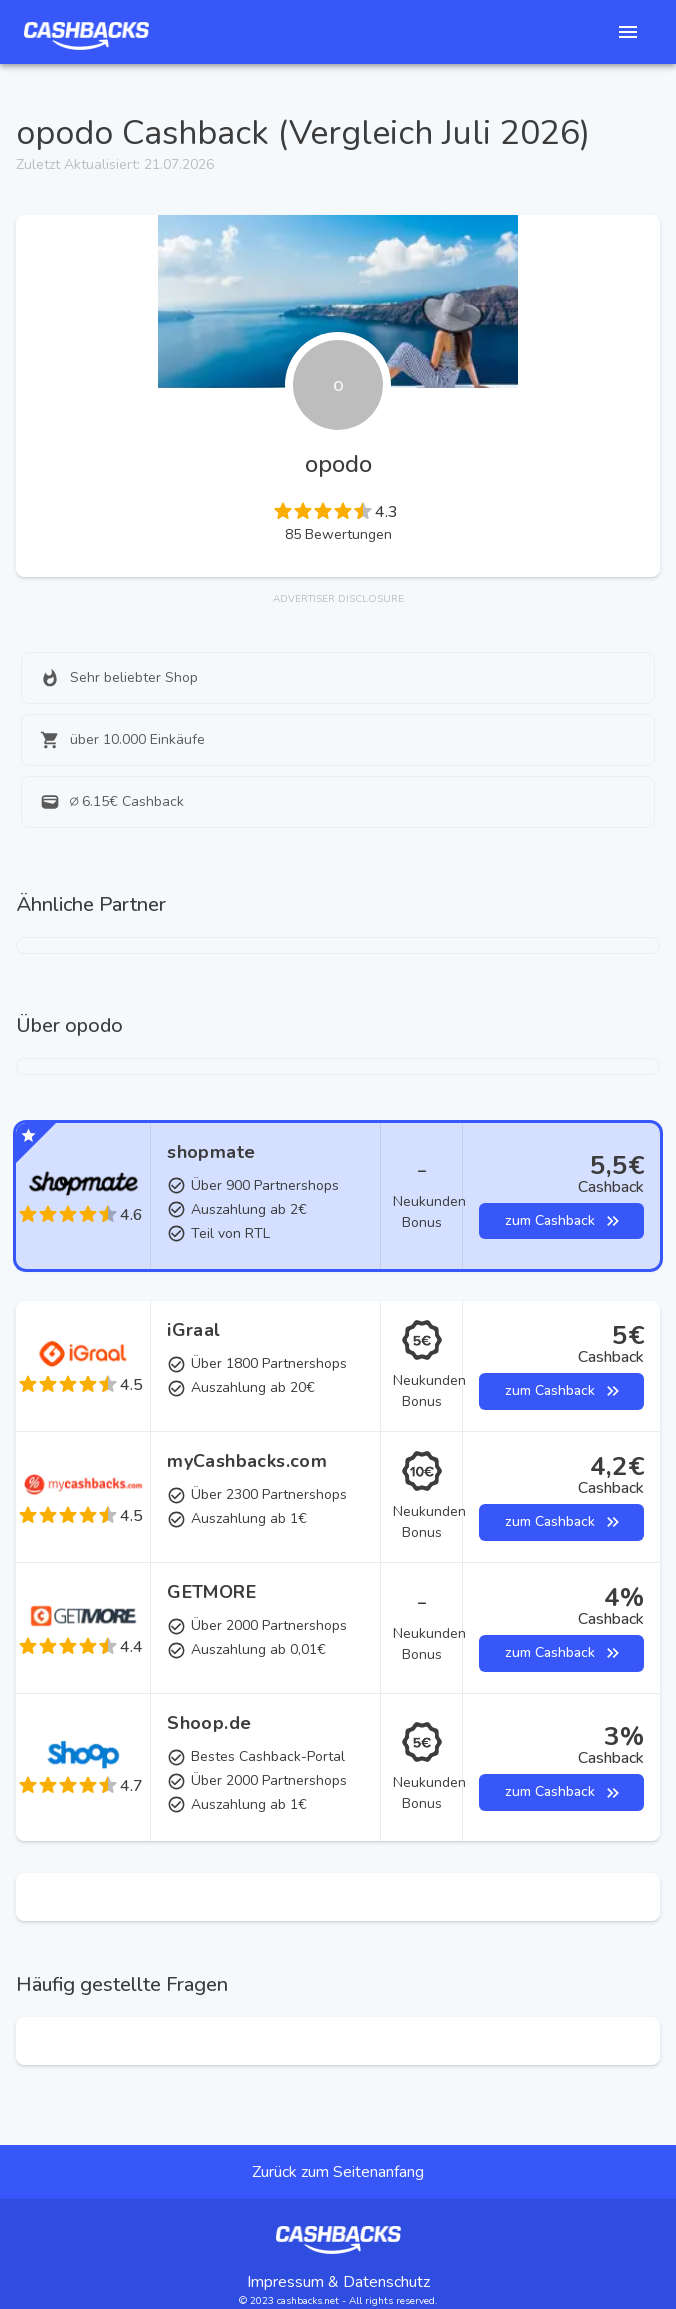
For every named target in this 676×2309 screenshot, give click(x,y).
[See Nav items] (628, 32)
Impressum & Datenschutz (338, 2282)
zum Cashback (561, 1221)
